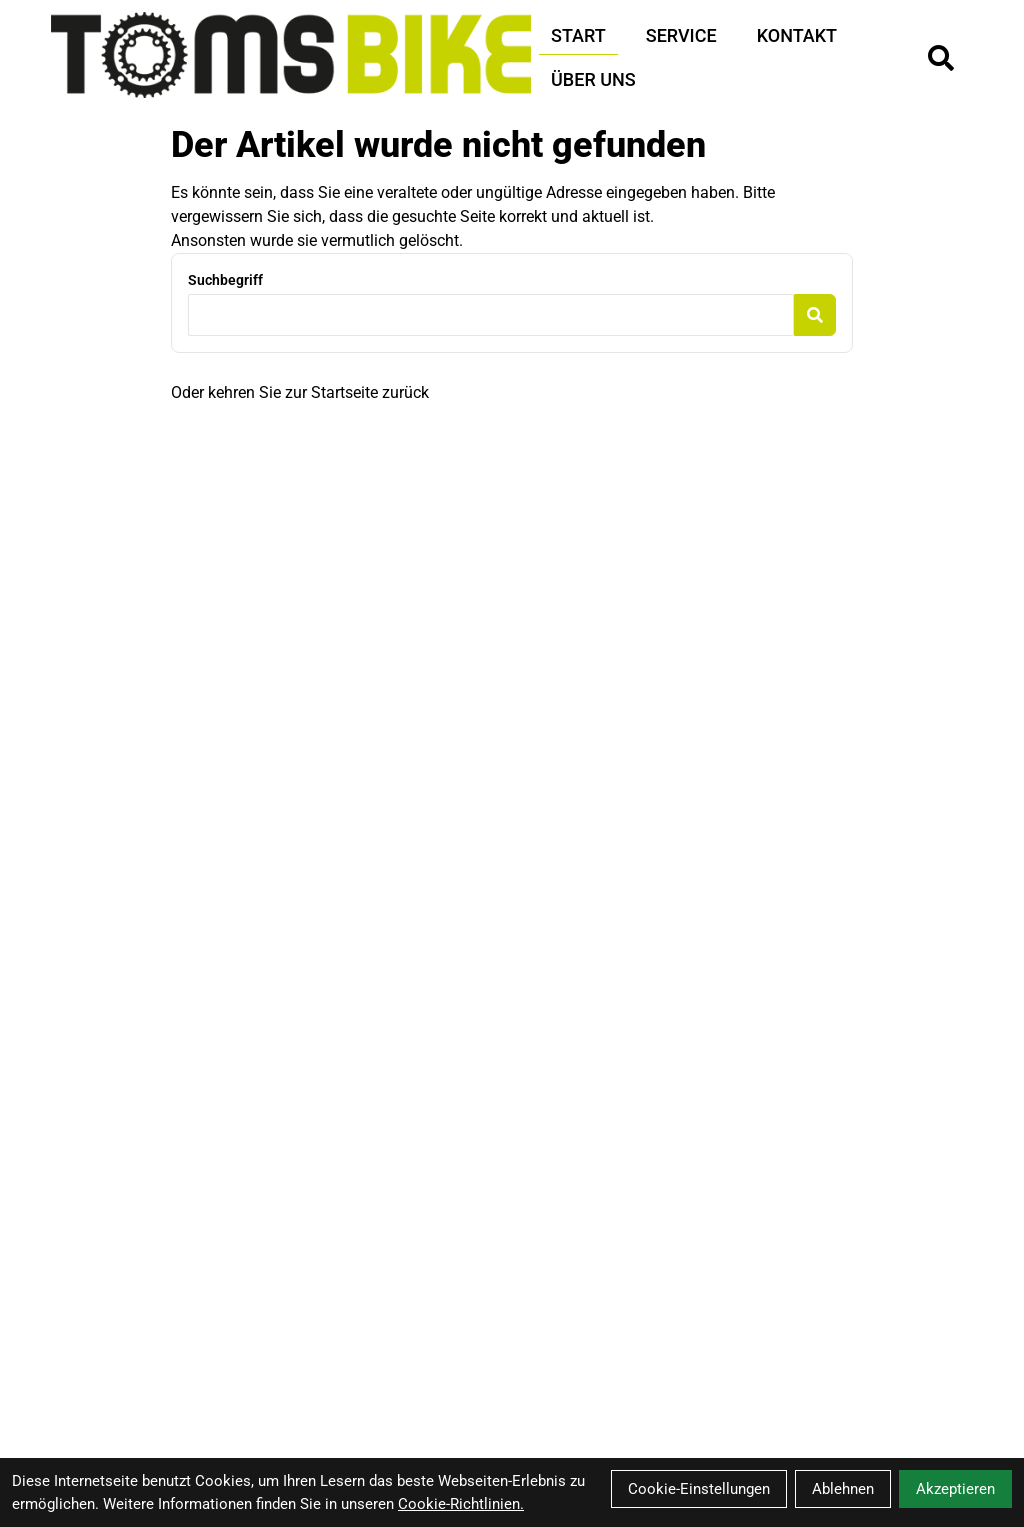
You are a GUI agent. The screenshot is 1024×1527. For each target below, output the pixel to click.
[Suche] (941, 58)
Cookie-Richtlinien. (461, 1504)
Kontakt (797, 35)
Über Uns (593, 79)
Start (578, 35)
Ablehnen (843, 1489)
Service (681, 35)
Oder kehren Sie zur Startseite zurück (300, 392)
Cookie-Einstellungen (699, 1489)
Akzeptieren (955, 1489)
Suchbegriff (225, 280)
